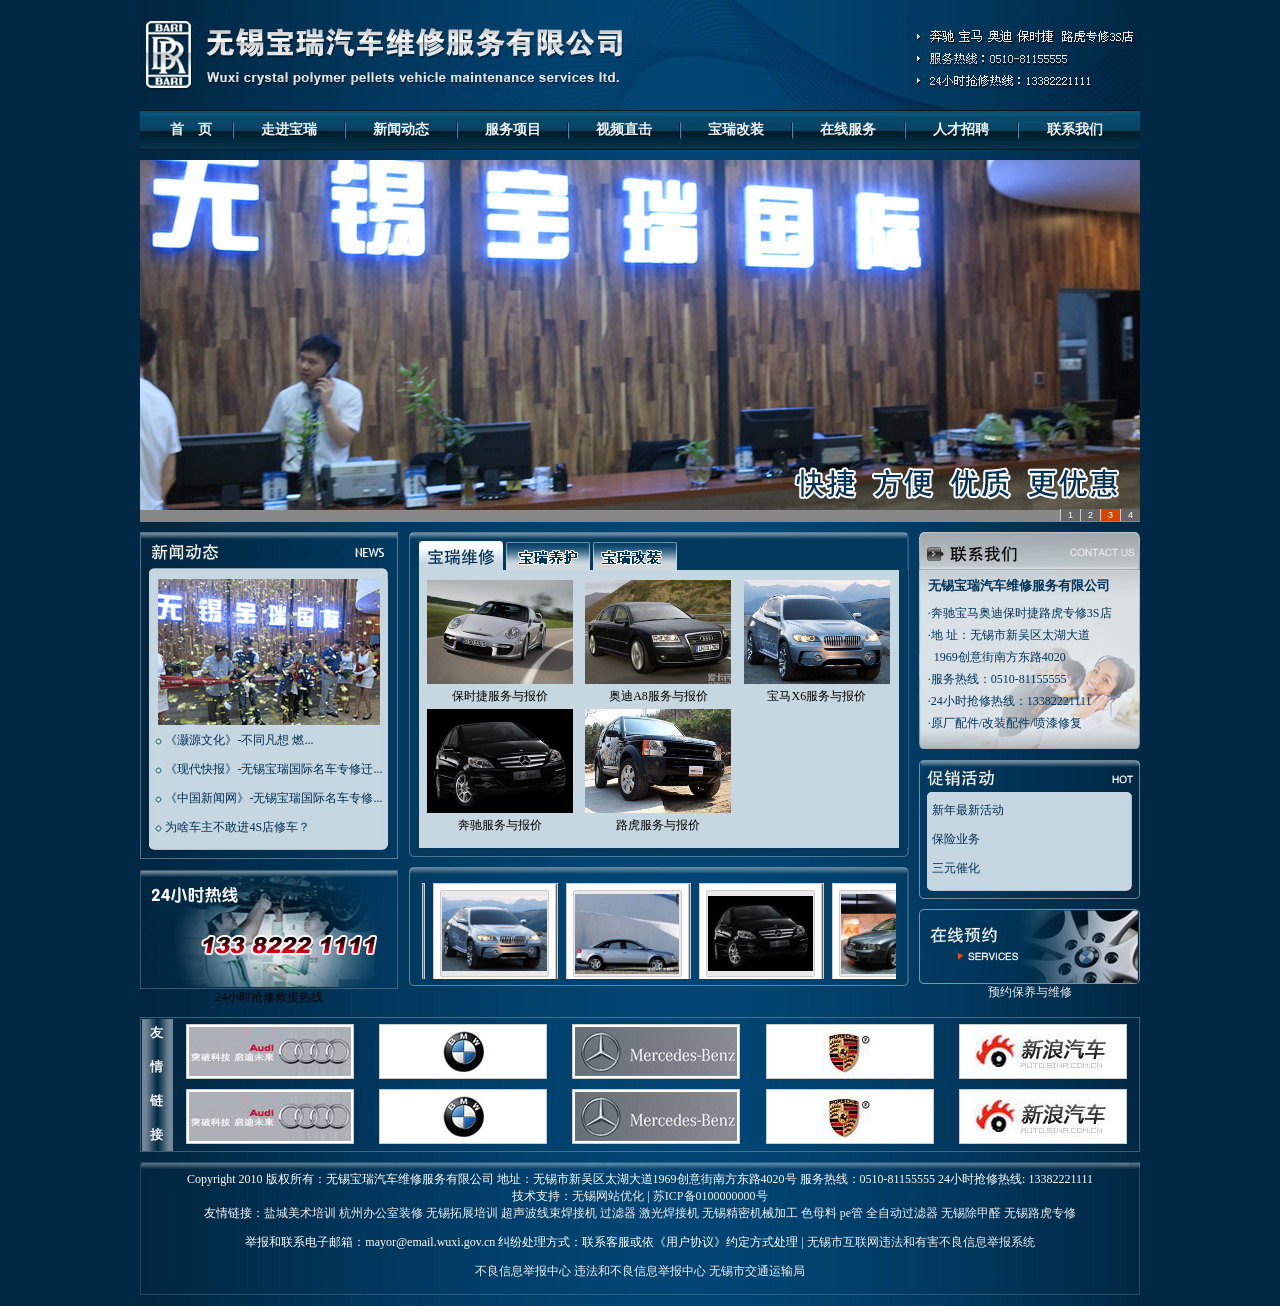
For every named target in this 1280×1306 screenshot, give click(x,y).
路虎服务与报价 (658, 825)
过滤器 (618, 1213)
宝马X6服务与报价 (816, 696)
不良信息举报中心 (523, 1271)
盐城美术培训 (300, 1213)
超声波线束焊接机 (549, 1213)
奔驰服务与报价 (500, 825)
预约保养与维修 (1029, 986)
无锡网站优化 (608, 1196)
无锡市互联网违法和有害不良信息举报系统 (921, 1242)
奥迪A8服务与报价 (658, 696)
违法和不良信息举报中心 (640, 1271)
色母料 (819, 1213)
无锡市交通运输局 (757, 1271)
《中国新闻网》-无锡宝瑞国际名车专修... (273, 798)
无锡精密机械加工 (750, 1213)
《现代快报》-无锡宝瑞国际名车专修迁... (273, 769)
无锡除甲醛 (971, 1213)
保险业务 (956, 839)
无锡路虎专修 (1040, 1213)
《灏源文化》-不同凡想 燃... (239, 740)
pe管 (851, 1213)
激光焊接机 (669, 1213)
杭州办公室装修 (381, 1213)
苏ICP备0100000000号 (710, 1196)
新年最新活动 (968, 810)
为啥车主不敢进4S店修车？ (237, 827)
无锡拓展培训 (462, 1213)
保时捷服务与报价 (500, 696)
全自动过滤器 (902, 1213)
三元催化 (956, 868)
